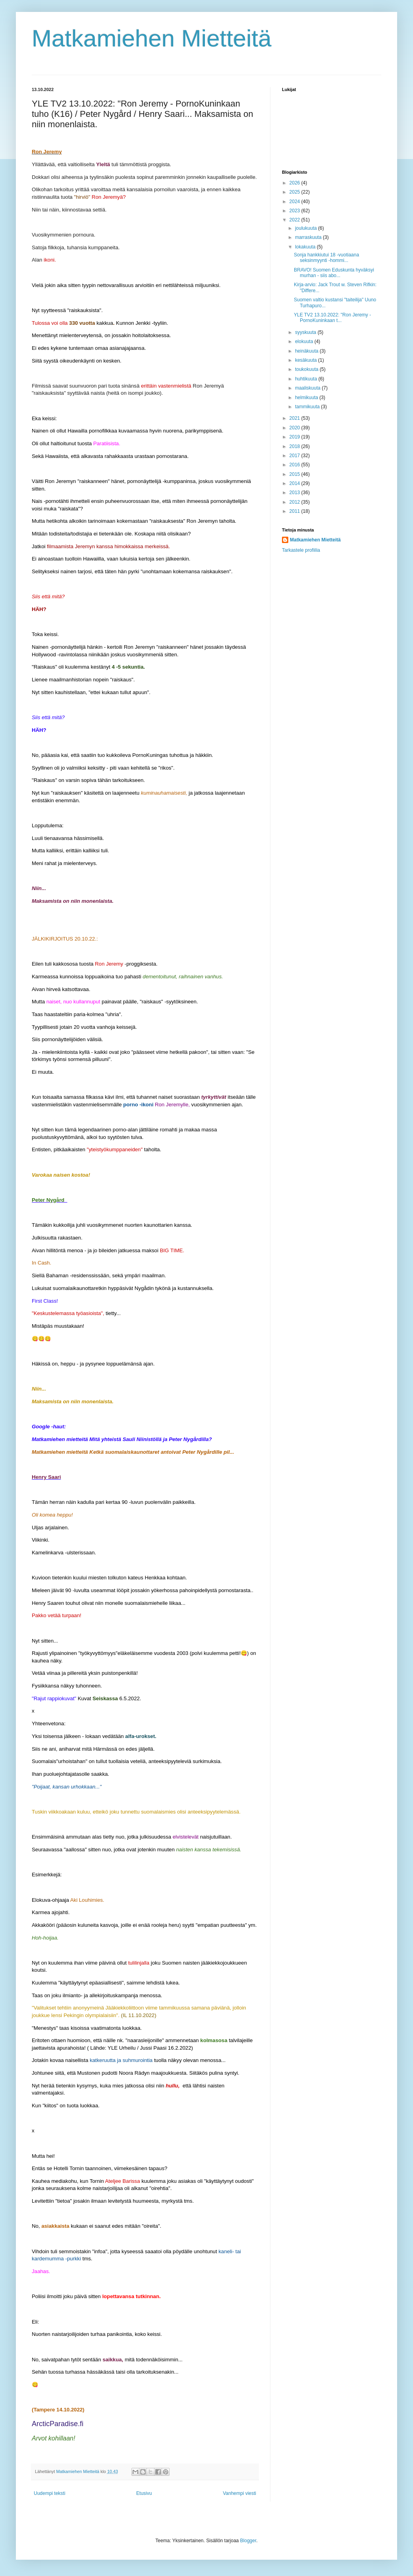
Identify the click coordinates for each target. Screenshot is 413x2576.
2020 (295, 428)
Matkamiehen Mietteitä (152, 38)
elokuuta (305, 341)
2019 (295, 437)
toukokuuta (307, 369)
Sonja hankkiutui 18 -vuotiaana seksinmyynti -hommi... (326, 257)
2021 (295, 418)
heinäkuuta (307, 351)
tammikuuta (308, 406)
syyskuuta (306, 332)
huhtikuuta (306, 379)
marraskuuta (309, 237)
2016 (295, 464)
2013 (295, 492)
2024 (295, 201)
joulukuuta (306, 228)
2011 (295, 511)
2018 (295, 446)
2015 (295, 474)
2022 (295, 220)
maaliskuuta (308, 388)
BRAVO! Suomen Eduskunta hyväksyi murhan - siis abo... (334, 272)
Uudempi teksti (49, 2493)
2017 (295, 455)
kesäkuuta (306, 360)
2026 (295, 183)
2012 (295, 502)
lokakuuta (306, 247)
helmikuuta (307, 397)
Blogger (248, 2540)
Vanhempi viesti (239, 2493)
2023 (295, 210)
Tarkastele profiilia (301, 550)
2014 (295, 483)
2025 (295, 192)
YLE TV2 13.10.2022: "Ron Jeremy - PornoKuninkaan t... (332, 317)
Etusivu (144, 2493)
